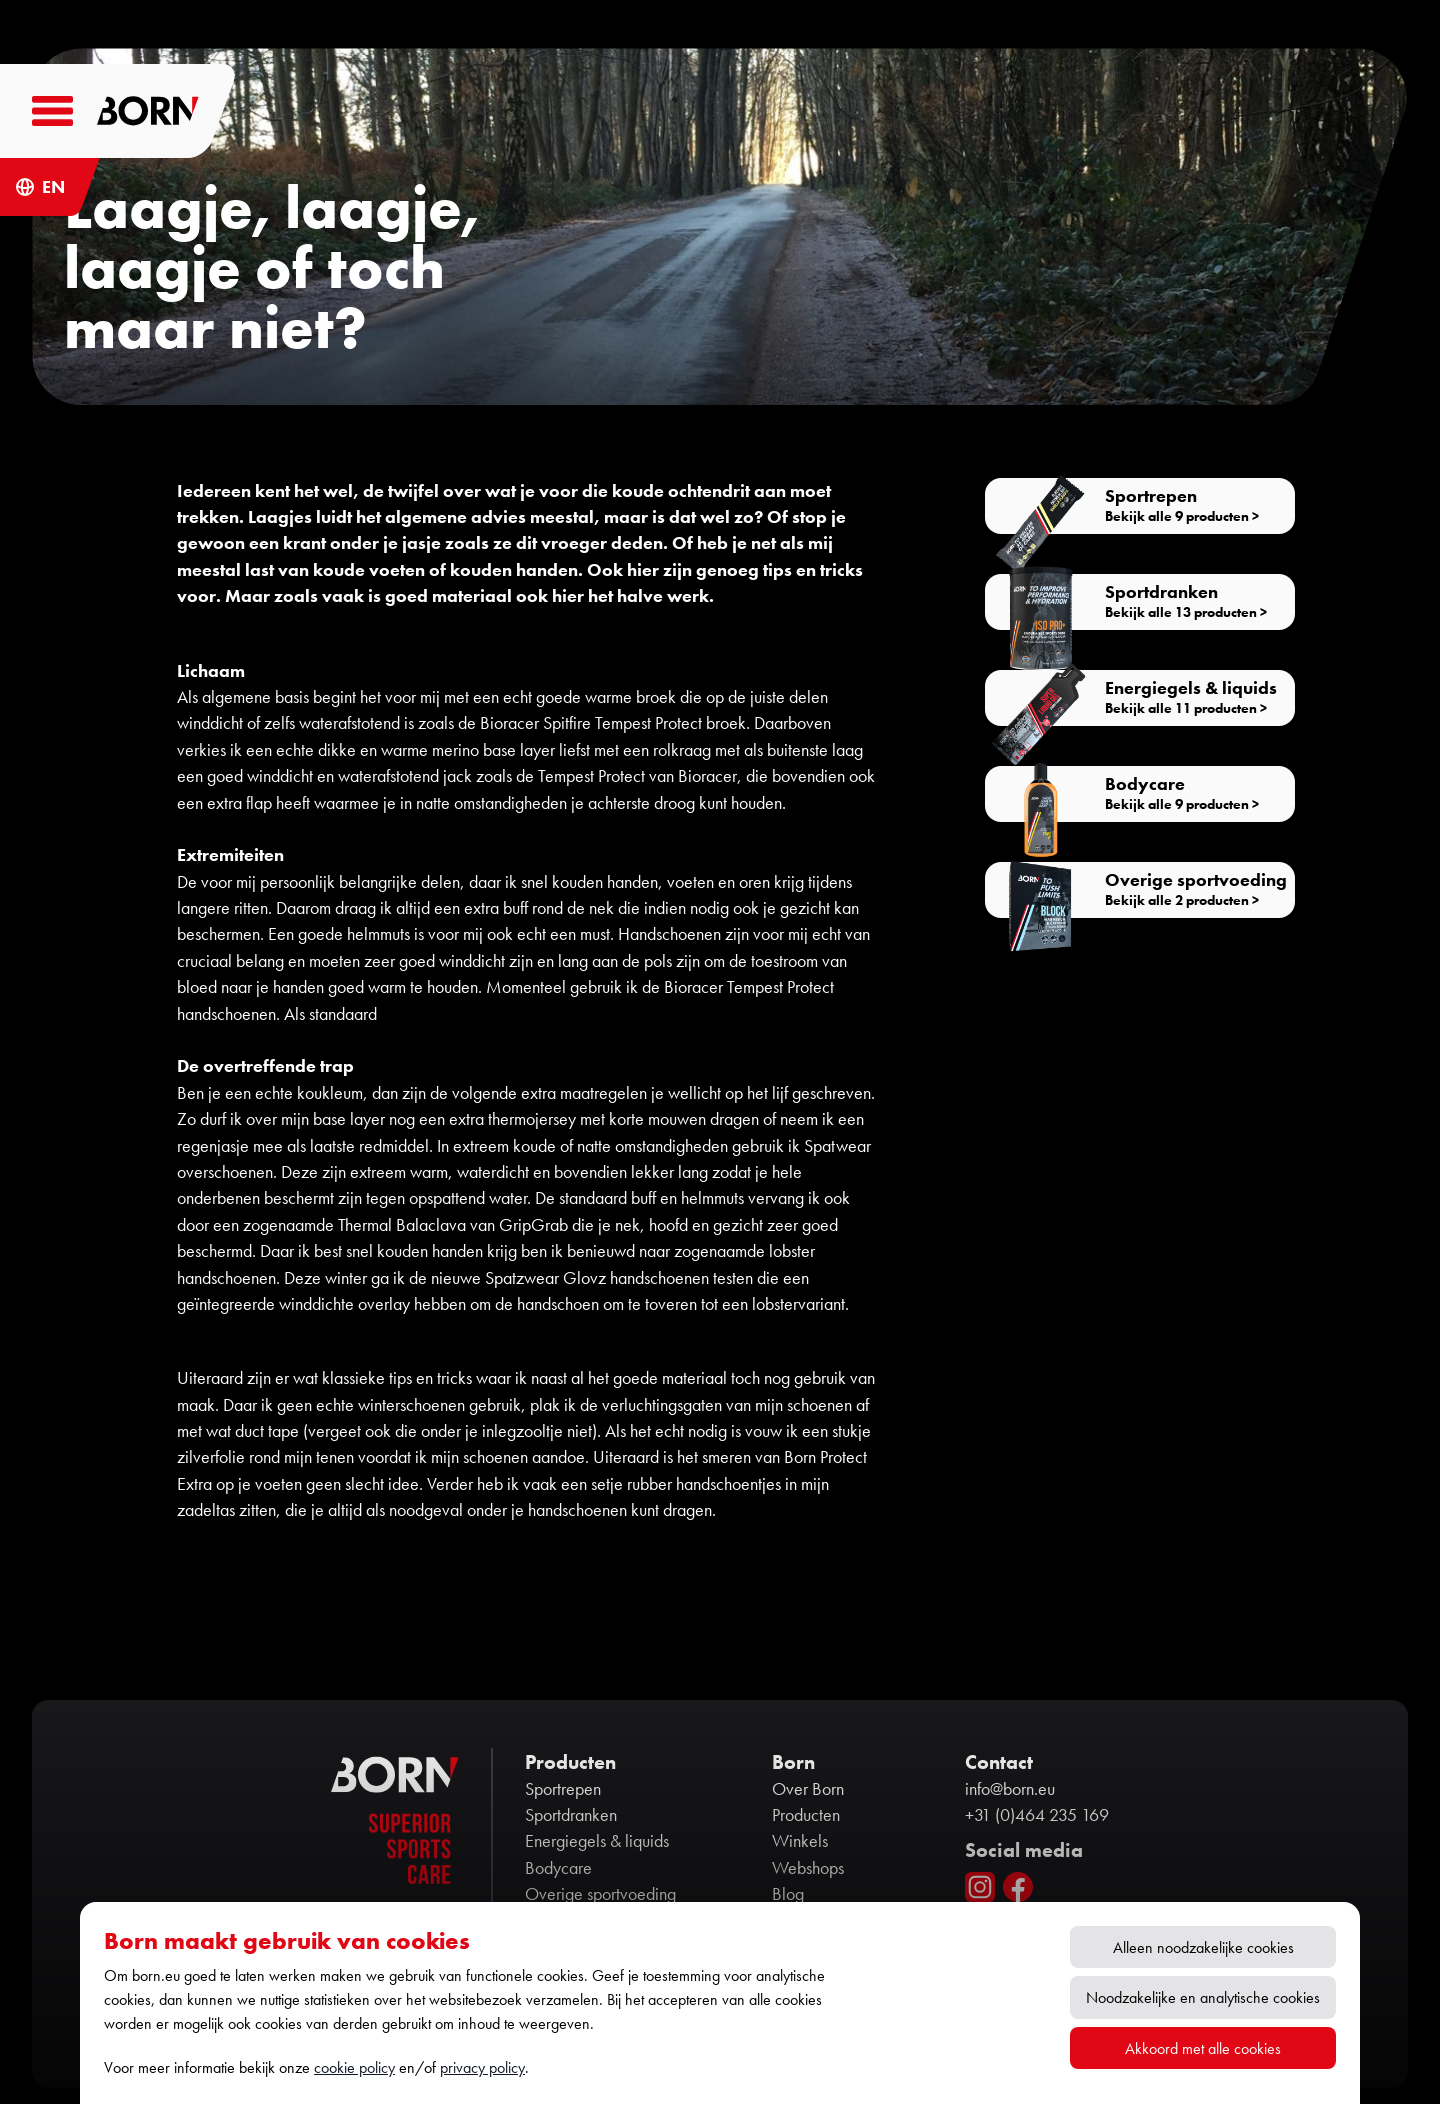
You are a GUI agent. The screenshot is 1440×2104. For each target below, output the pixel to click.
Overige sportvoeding (600, 1894)
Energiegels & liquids (597, 1841)
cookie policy (354, 2067)
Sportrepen (563, 1789)
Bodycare (558, 1868)
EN (53, 187)
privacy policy (482, 2067)
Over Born (808, 1789)
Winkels (800, 1841)
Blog (788, 1894)
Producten (806, 1815)
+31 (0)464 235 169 (1037, 1815)
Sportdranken (571, 1815)
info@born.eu (1010, 1789)
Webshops (808, 1868)
